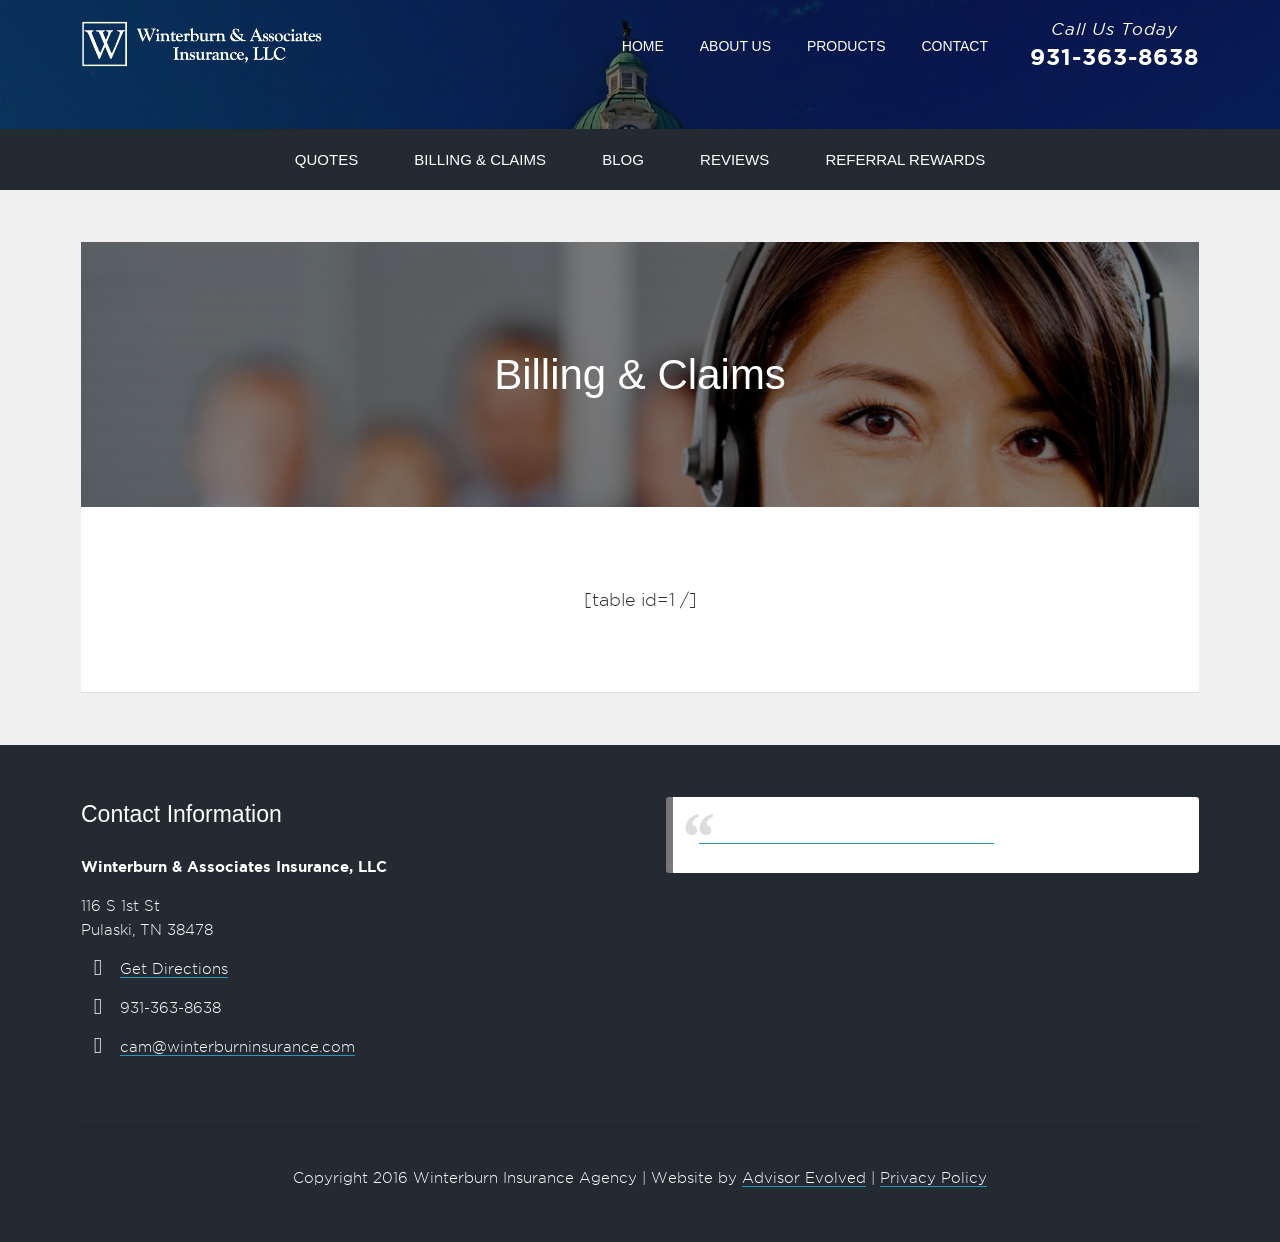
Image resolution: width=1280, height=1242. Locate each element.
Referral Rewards (905, 159)
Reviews (734, 159)
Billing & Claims (480, 159)
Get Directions (174, 969)
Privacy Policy (933, 1178)
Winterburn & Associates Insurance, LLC (846, 834)
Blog (623, 159)
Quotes (326, 159)
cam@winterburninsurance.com (237, 1047)
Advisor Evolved (804, 1178)
